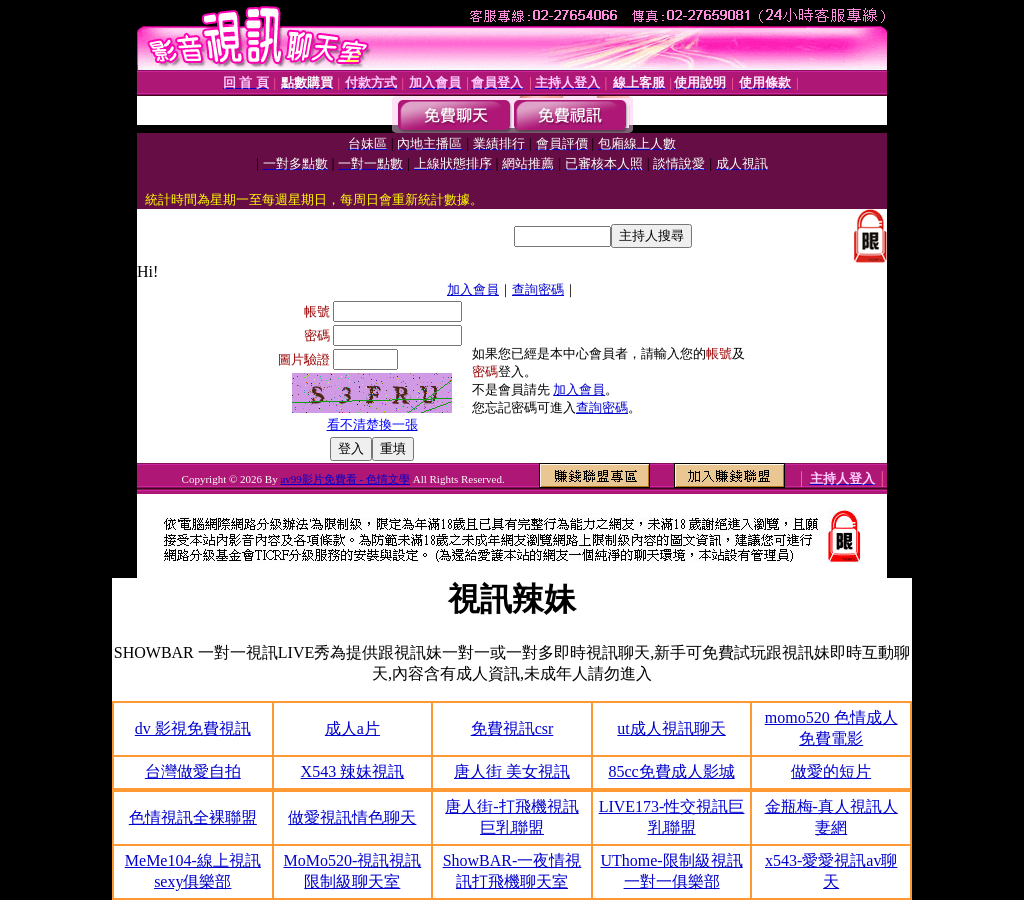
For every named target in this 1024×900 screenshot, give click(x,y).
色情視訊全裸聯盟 (193, 817)
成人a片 (352, 728)
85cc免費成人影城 (671, 771)
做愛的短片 (831, 771)
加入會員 (473, 289)
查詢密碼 (538, 289)
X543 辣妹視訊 (353, 771)
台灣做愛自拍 (193, 771)
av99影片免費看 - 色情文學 (345, 479)
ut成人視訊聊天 (671, 728)
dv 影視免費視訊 (193, 728)
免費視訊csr (512, 728)
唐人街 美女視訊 (512, 771)
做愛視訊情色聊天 (352, 817)
